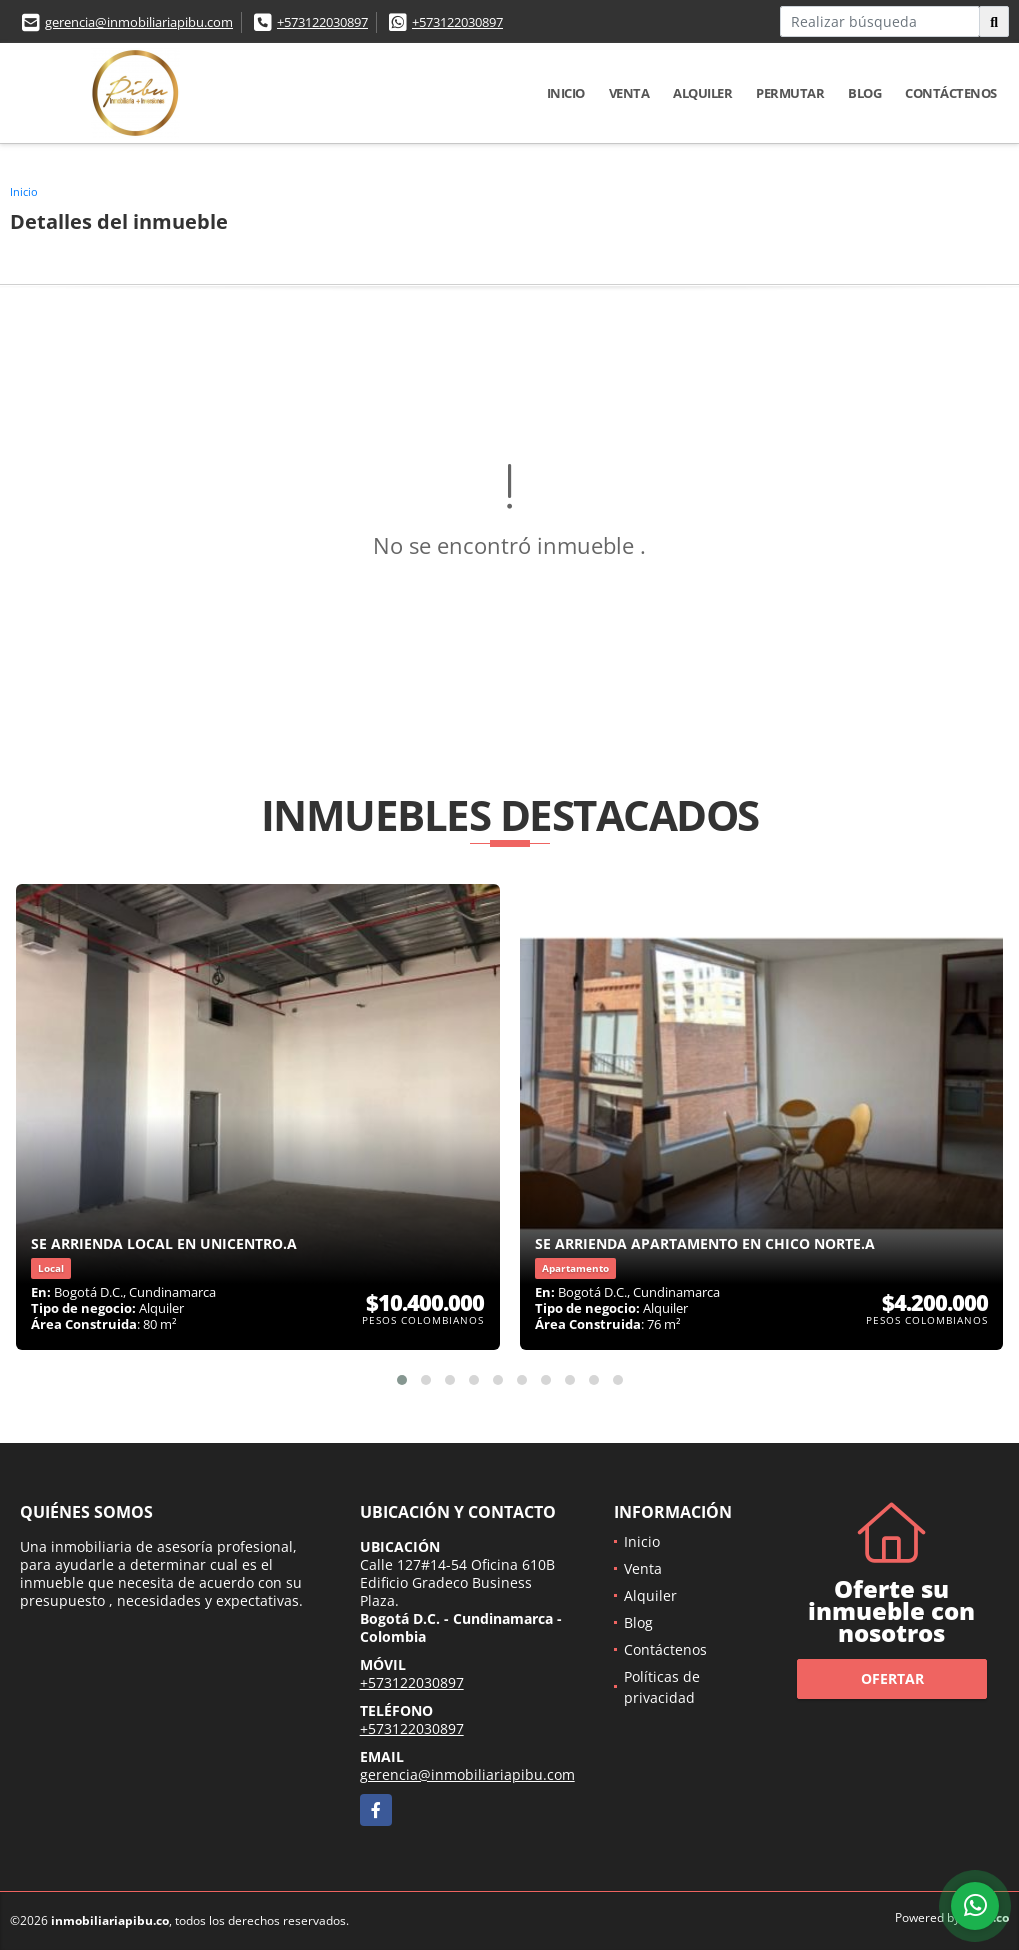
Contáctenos (951, 93)
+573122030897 (322, 22)
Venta (629, 93)
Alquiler (702, 93)
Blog (864, 93)
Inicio (566, 93)
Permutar (790, 93)
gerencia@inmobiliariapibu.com (139, 22)
